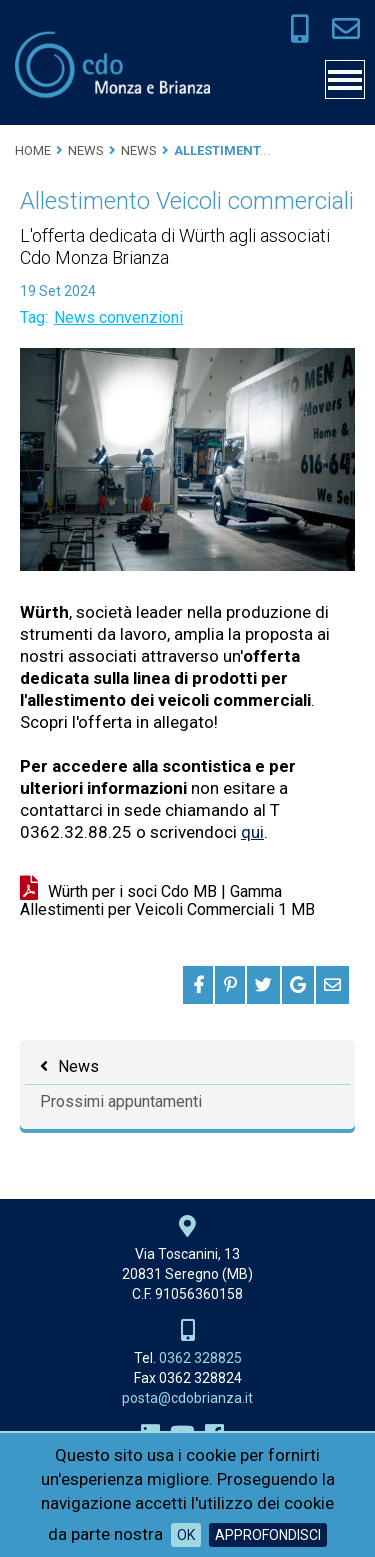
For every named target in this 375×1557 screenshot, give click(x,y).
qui (252, 832)
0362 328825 (200, 1358)
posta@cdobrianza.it (187, 1398)
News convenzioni (118, 317)
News (78, 1066)
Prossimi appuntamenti (121, 1101)
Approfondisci (268, 1535)
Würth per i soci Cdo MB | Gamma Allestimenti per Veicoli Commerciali (167, 900)
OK (186, 1535)
